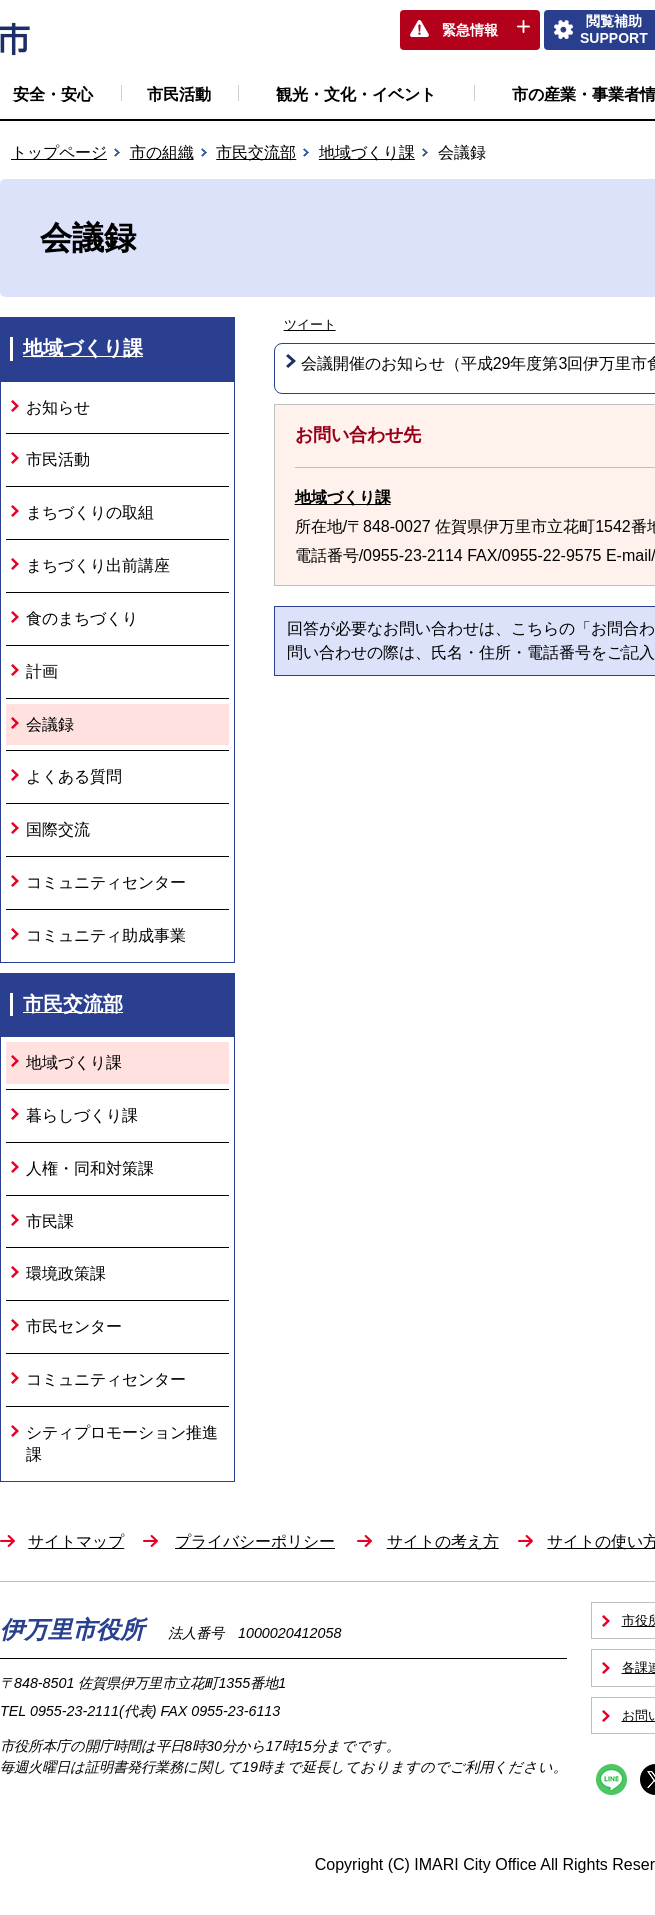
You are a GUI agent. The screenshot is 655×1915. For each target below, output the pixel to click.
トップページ (59, 152)
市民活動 (179, 94)
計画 (42, 671)
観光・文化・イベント (356, 94)
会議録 (50, 724)
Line (611, 1779)
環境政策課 (66, 1273)
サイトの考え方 (443, 1541)
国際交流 (58, 829)
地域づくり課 (367, 152)
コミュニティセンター (106, 882)
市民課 (50, 1221)
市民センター (74, 1326)
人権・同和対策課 (90, 1168)
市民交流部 (256, 152)
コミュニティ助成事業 (106, 935)
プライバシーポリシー (255, 1541)
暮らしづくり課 (82, 1115)
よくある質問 (74, 776)
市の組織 (162, 152)
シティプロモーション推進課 (122, 1443)
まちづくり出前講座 (98, 565)
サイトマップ (76, 1541)
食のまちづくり (82, 618)
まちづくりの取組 (90, 512)
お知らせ (58, 407)
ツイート (310, 324)
